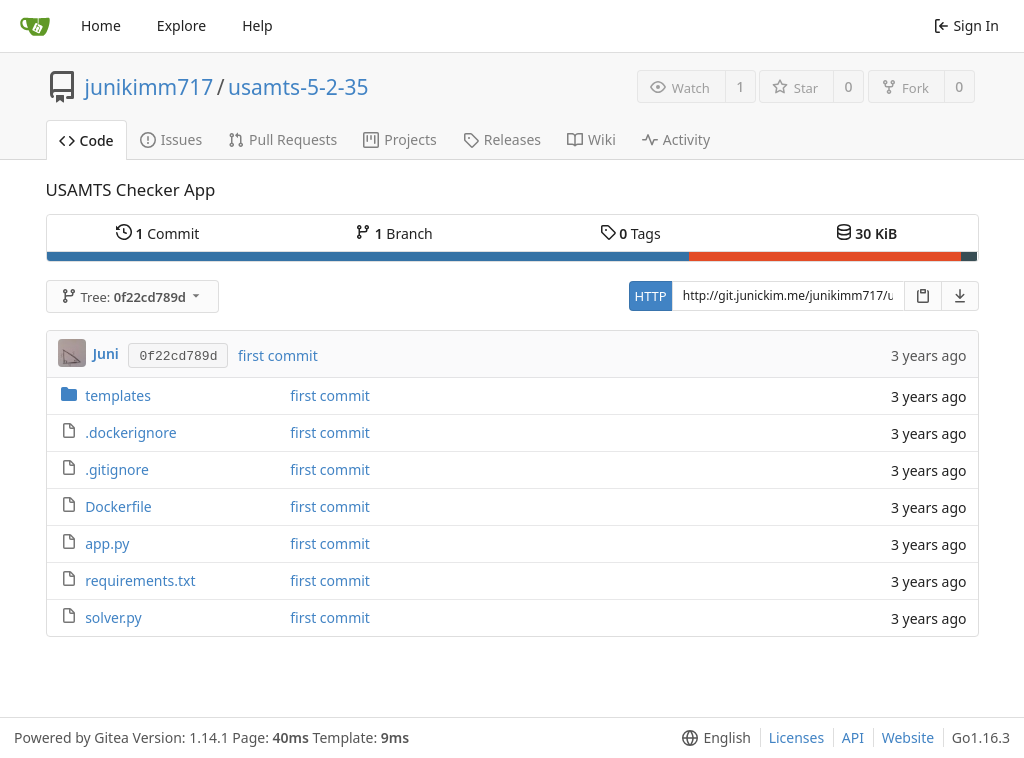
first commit (278, 355)
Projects (399, 139)
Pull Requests (282, 139)
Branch (394, 233)
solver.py (113, 617)
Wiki (591, 139)
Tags (630, 233)
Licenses (797, 737)
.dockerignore (130, 432)
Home (101, 25)
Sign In (966, 25)
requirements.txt (140, 580)
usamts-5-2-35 (298, 87)
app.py (107, 543)
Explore (181, 25)
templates (118, 395)
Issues (171, 139)
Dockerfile (118, 506)
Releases (502, 139)
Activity (676, 139)
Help (257, 25)
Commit (157, 233)
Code (86, 140)
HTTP (651, 296)
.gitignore (117, 469)
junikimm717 (149, 87)
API (853, 737)
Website (908, 737)
